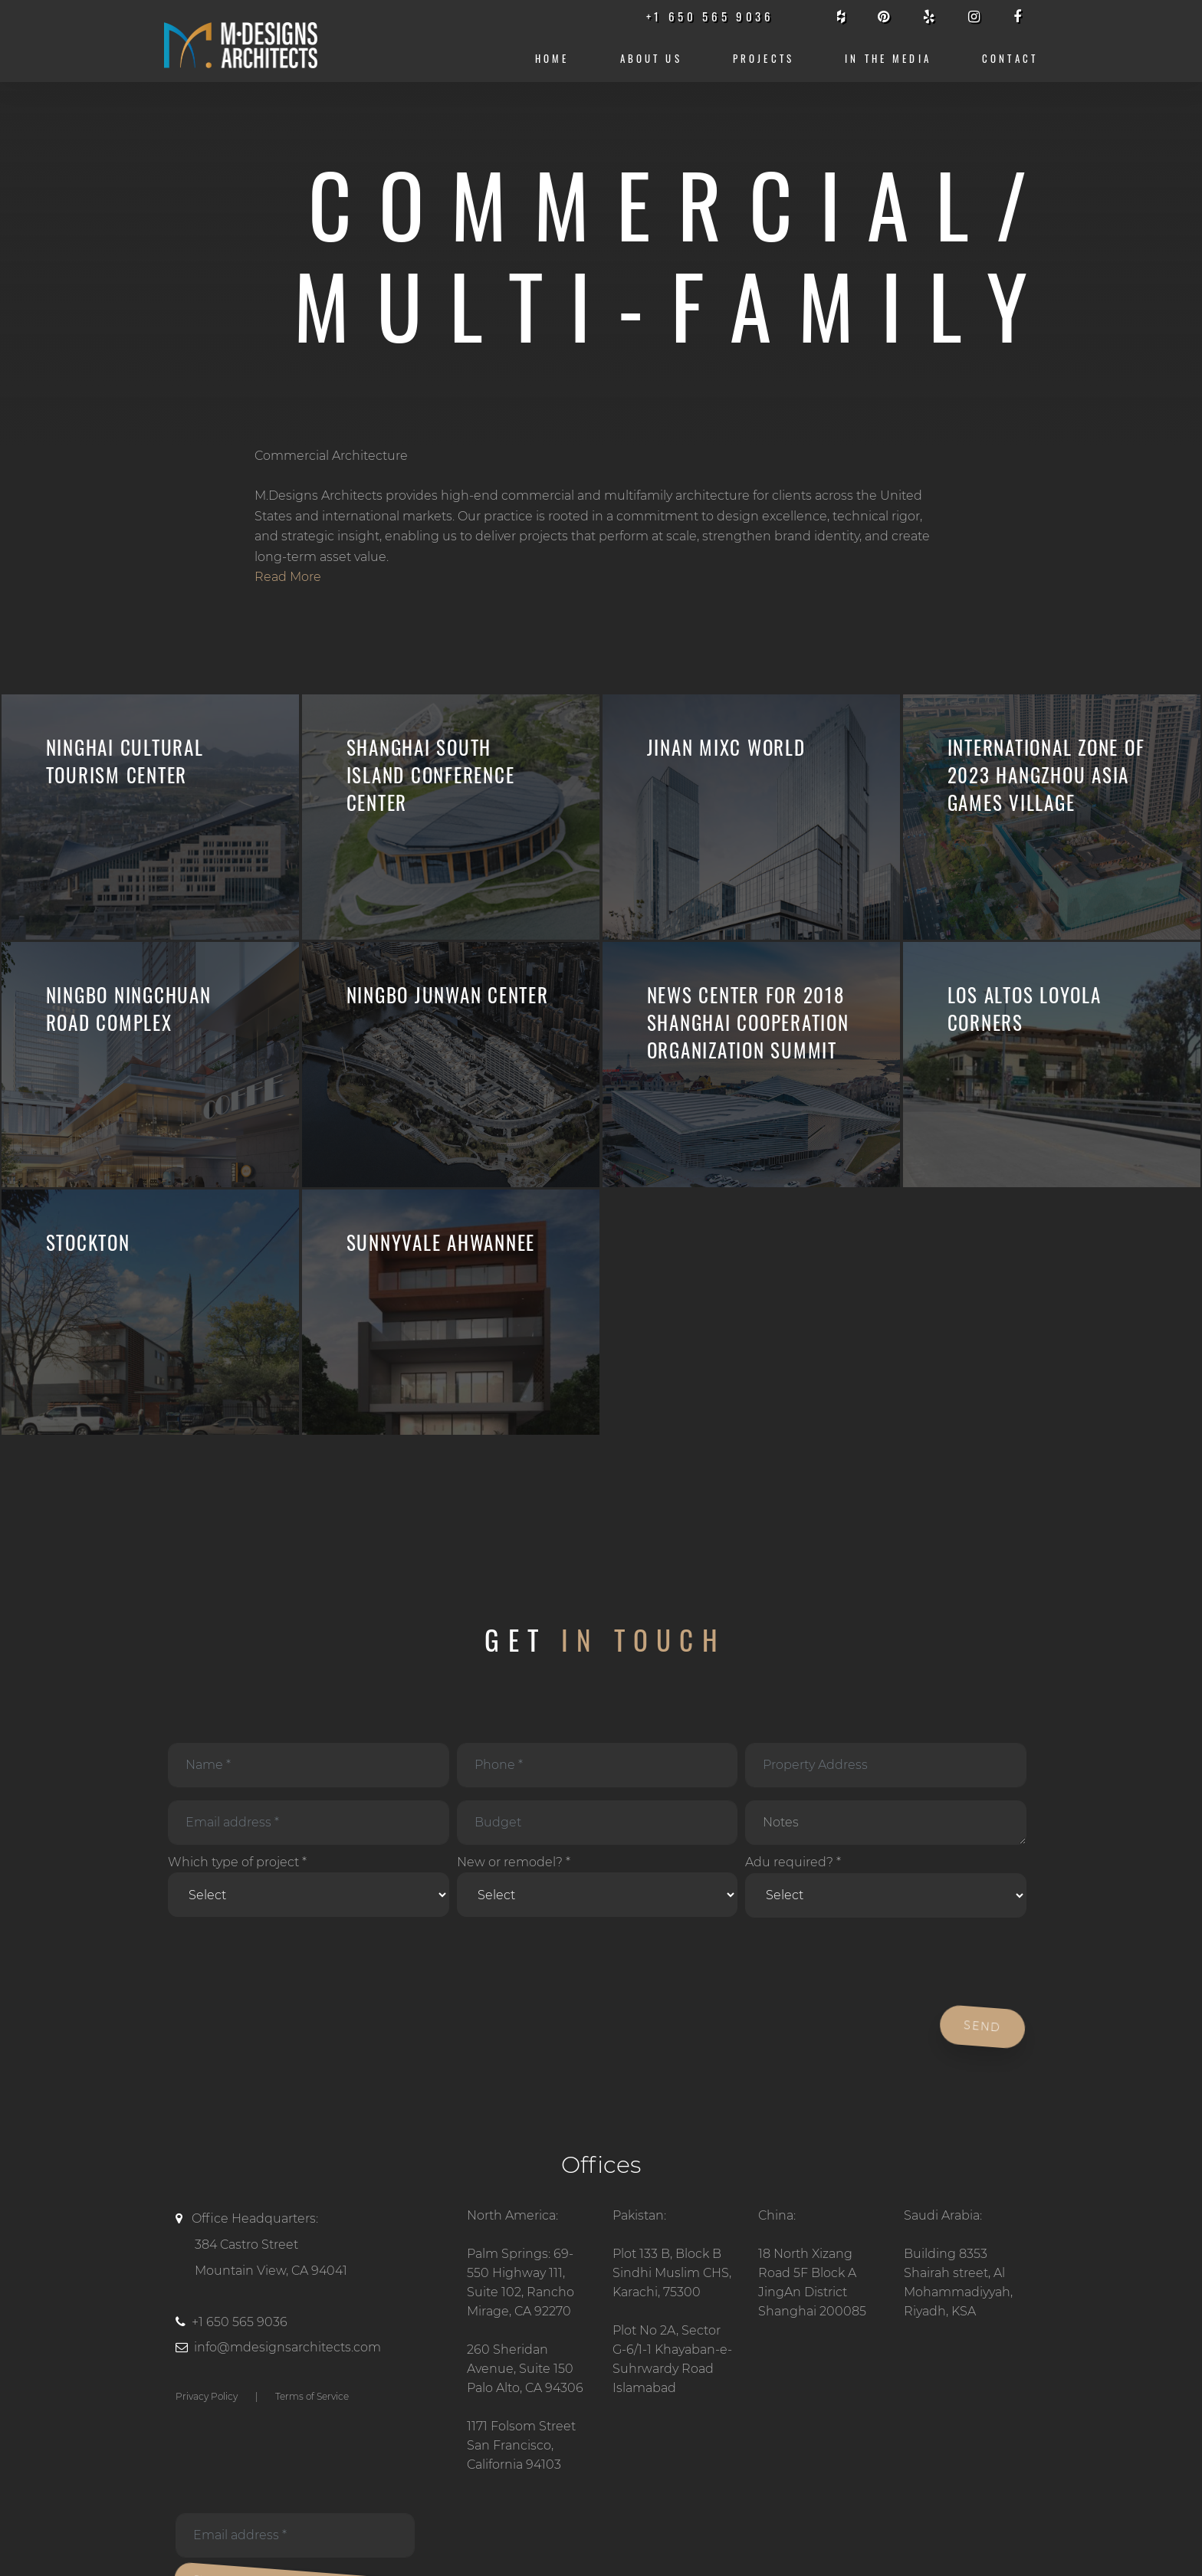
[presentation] (280, 1963)
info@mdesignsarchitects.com (287, 2347)
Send (980, 2026)
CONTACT (1010, 58)
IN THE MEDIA (888, 58)
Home (552, 58)
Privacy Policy (207, 2396)
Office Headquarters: (310, 2247)
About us (651, 58)
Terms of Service (312, 2396)
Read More (288, 576)
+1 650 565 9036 (239, 2322)
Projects (763, 58)
